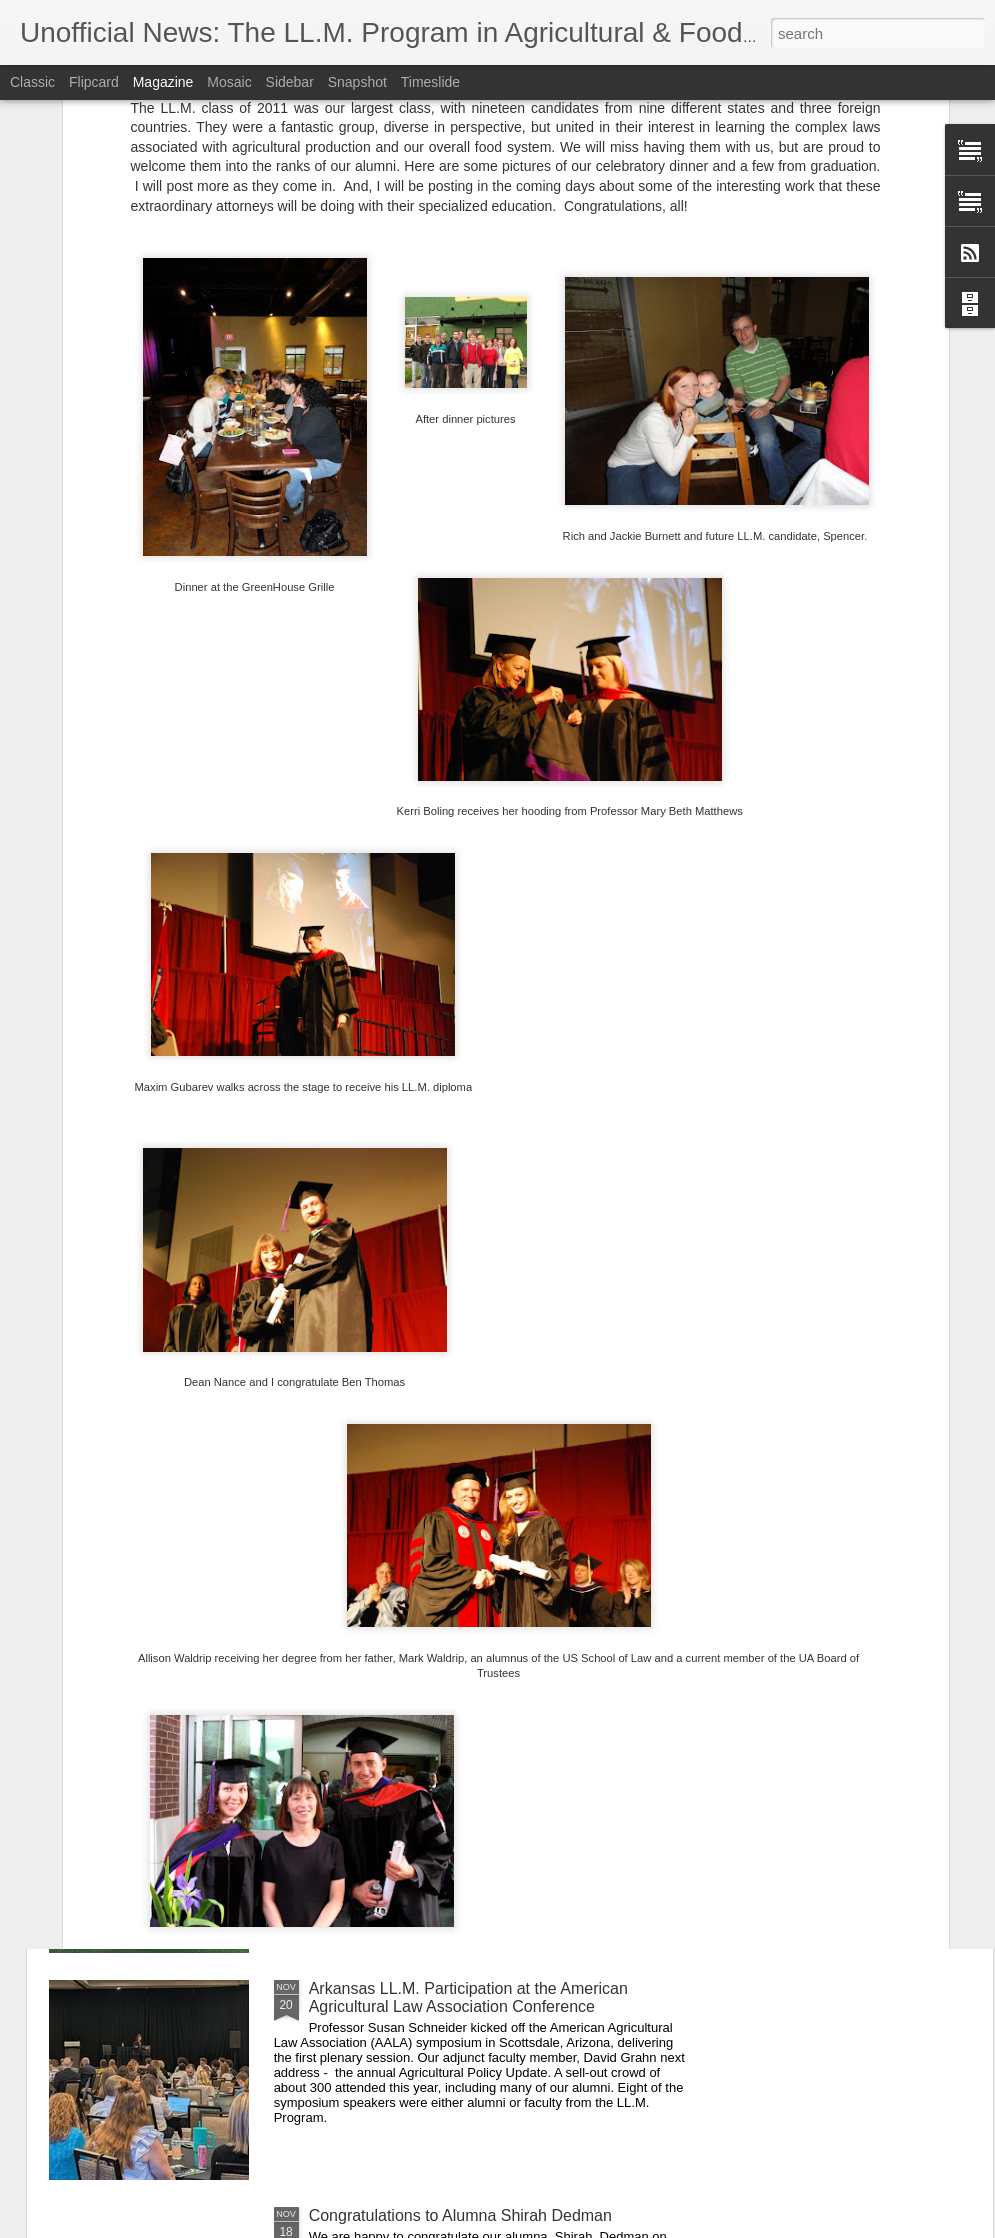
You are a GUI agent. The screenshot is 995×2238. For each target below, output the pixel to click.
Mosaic (229, 82)
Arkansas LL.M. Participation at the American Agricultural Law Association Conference (468, 1997)
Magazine (163, 82)
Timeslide (430, 82)
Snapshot (357, 82)
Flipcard (94, 82)
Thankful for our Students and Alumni (440, 1534)
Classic (32, 82)
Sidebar (290, 82)
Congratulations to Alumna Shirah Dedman (460, 2215)
